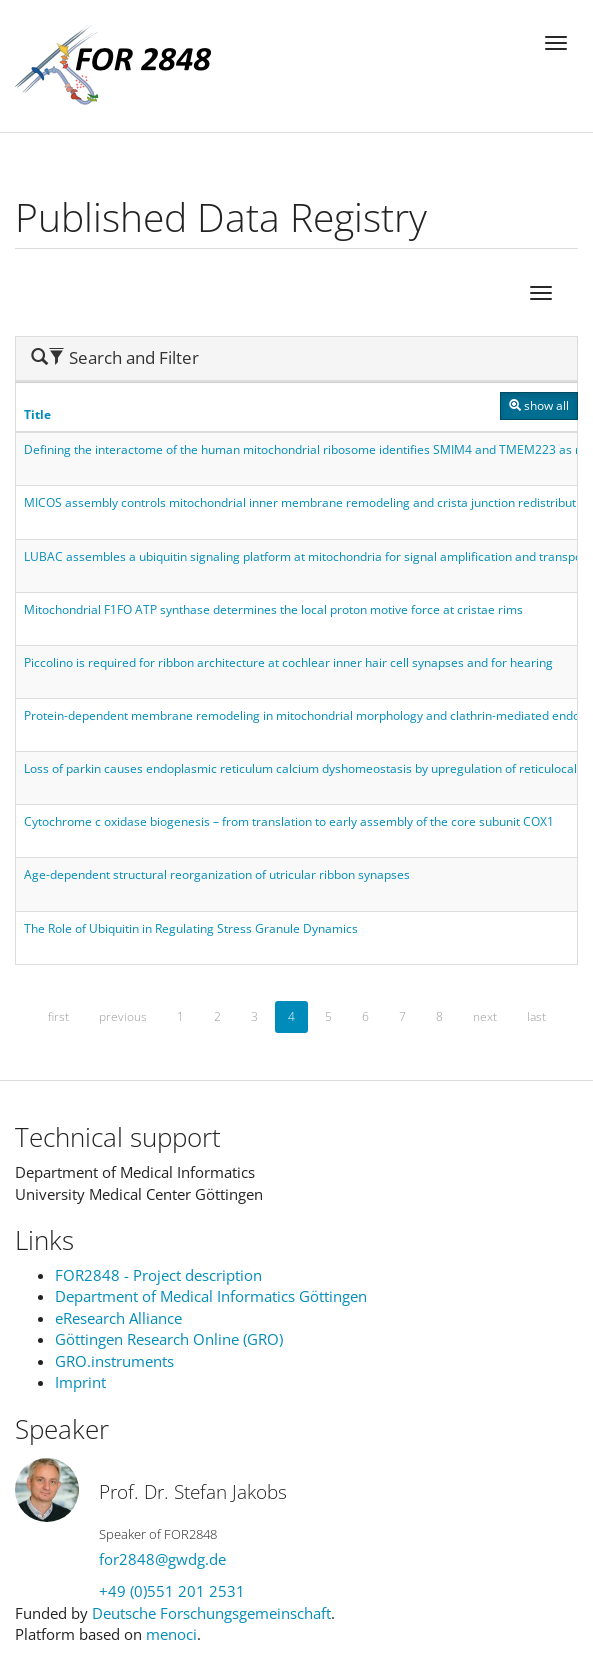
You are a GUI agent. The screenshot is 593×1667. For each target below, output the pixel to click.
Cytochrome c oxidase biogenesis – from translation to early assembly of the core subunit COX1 (289, 821)
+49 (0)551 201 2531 (172, 1591)
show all (539, 405)
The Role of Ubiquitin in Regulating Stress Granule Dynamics (191, 928)
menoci (171, 1634)
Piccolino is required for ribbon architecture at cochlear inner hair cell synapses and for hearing (288, 662)
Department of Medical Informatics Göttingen (211, 1296)
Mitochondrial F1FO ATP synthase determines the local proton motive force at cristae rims (273, 609)
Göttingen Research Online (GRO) (169, 1339)
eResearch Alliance (118, 1318)
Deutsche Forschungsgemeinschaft (211, 1613)
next (485, 1016)
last (536, 1016)
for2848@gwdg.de (162, 1559)
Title (37, 414)
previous (123, 1016)
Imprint (80, 1382)
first (58, 1016)
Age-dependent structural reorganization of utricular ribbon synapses (217, 874)
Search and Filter (115, 357)
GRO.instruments (114, 1361)
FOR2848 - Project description (158, 1275)
